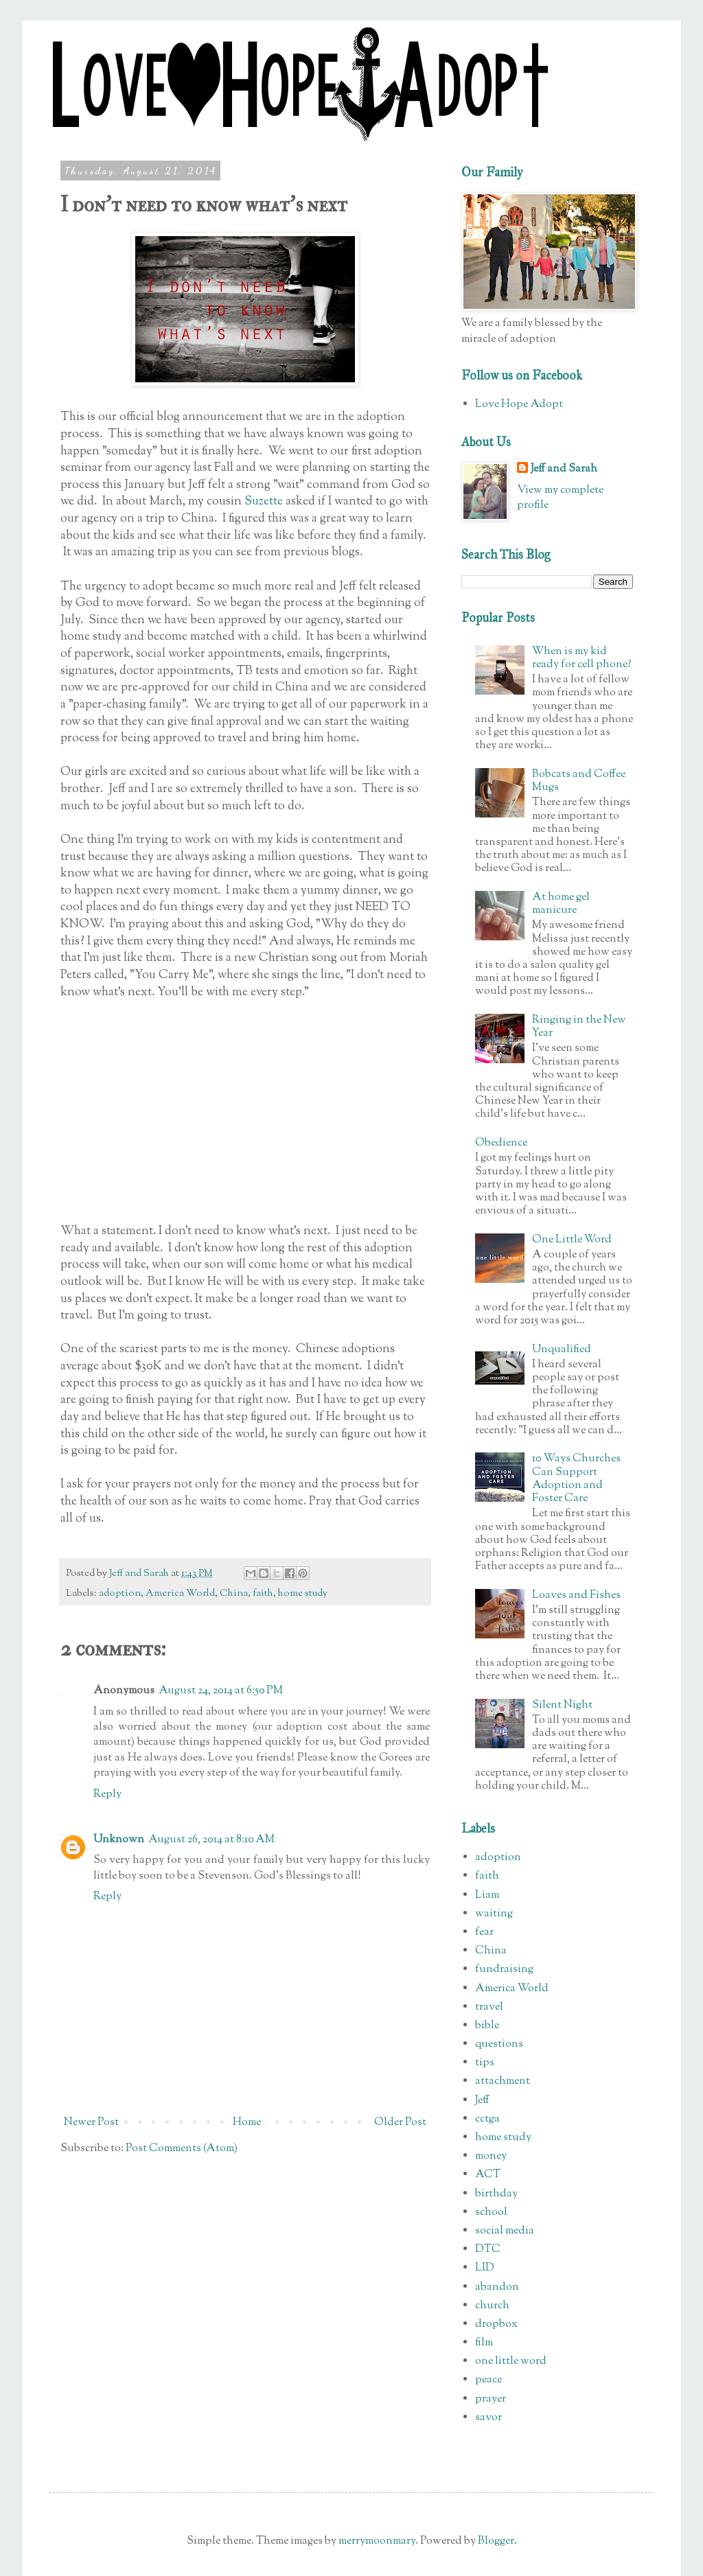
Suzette (263, 501)
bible (487, 2026)
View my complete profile (560, 498)
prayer (490, 2399)
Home (247, 2123)
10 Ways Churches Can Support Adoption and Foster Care (576, 1479)
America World (180, 1593)
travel (489, 2007)
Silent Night (562, 1705)
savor (488, 2418)
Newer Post (91, 2123)
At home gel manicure (561, 904)
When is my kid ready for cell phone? (582, 658)
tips (484, 2063)
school (491, 2212)
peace (488, 2380)
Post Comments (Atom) (182, 2149)
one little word (510, 2361)
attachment (502, 2081)
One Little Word (572, 1240)
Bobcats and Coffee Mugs (578, 781)
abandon (497, 2287)
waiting (494, 1914)
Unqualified (561, 1350)
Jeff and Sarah (564, 469)
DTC (487, 2250)
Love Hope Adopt (519, 405)
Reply (107, 1794)
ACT (487, 2175)
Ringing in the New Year (579, 1026)
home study (302, 1593)
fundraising (504, 1969)
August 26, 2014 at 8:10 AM (211, 1840)
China (234, 1593)
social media (504, 2231)
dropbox (496, 2324)
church (492, 2306)
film (484, 2343)
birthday (496, 2194)
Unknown (118, 1840)
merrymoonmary (376, 2541)
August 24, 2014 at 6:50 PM (221, 1691)
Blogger (496, 2541)
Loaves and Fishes (576, 1595)
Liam (487, 1895)
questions (499, 2044)
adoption (120, 1593)
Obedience (501, 1143)
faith (263, 1593)
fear (484, 1932)
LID (484, 2268)
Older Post (400, 2123)
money (491, 2156)
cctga (487, 2119)
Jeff (482, 2101)
